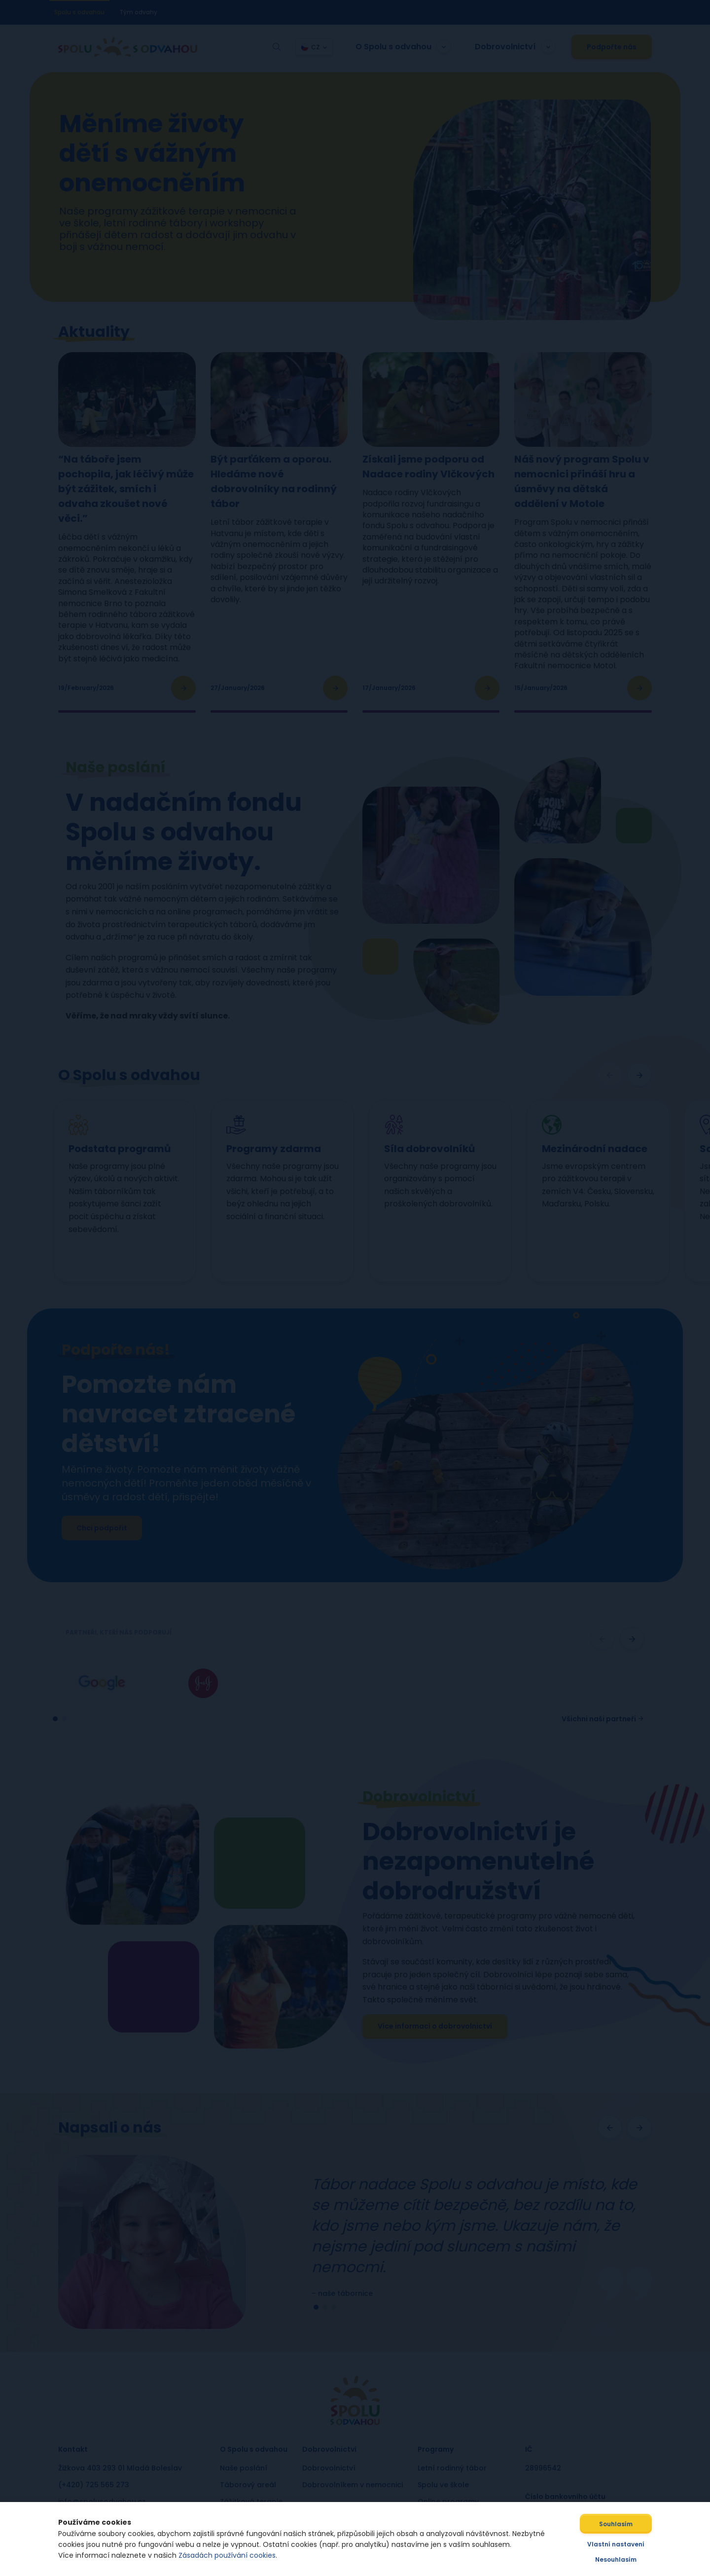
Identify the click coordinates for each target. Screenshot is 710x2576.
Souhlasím (624, 2524)
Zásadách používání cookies (218, 2555)
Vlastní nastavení (624, 2544)
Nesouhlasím (624, 2559)
